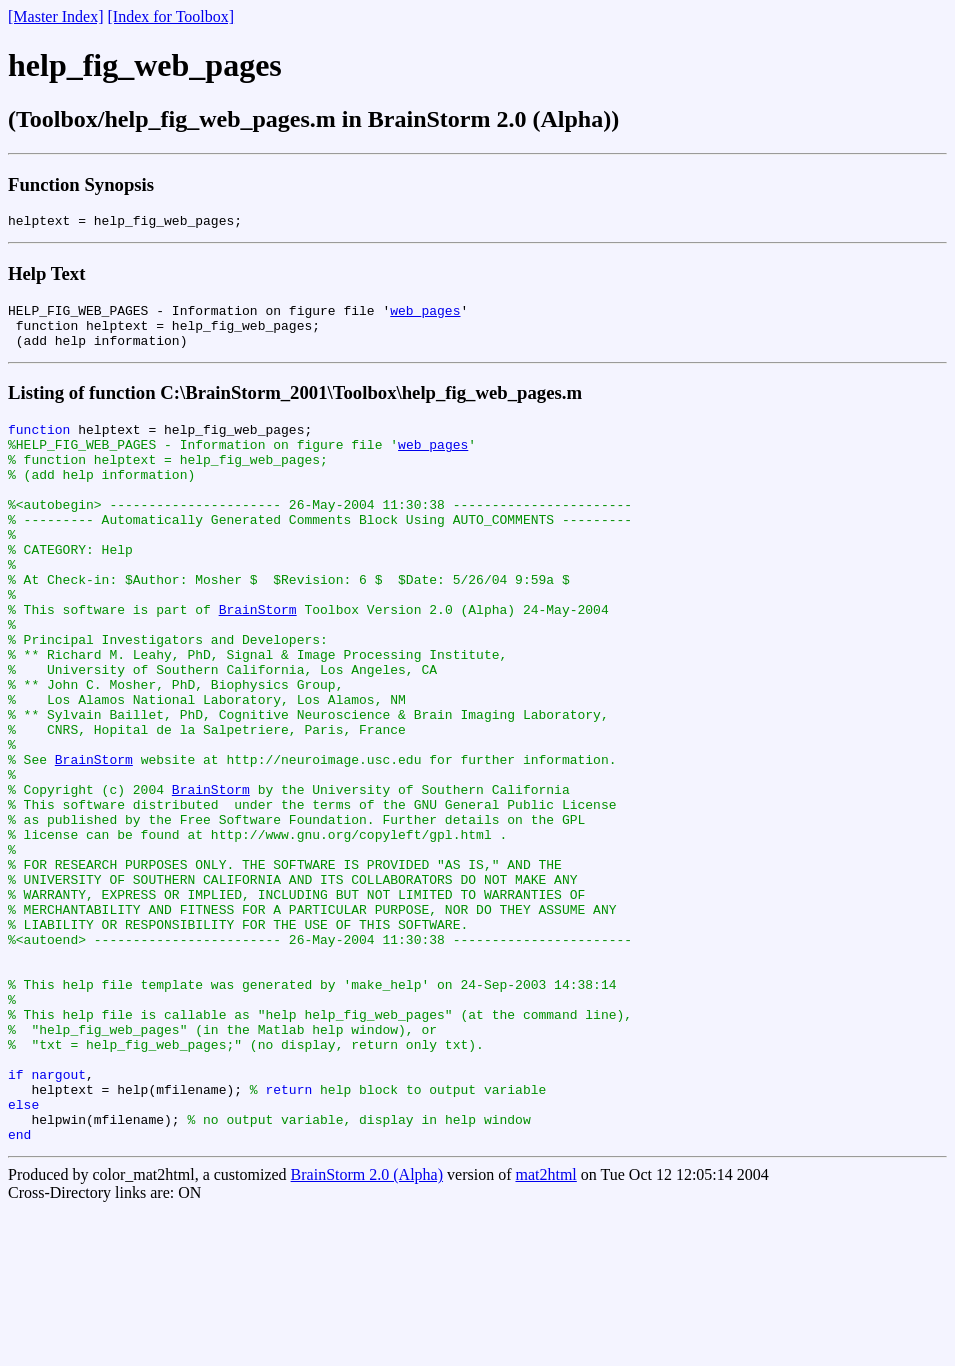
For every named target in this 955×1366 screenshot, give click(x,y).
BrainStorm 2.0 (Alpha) (367, 1330)
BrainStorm (258, 660)
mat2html (545, 1330)
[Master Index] (56, 16)
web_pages (425, 316)
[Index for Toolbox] (171, 16)
